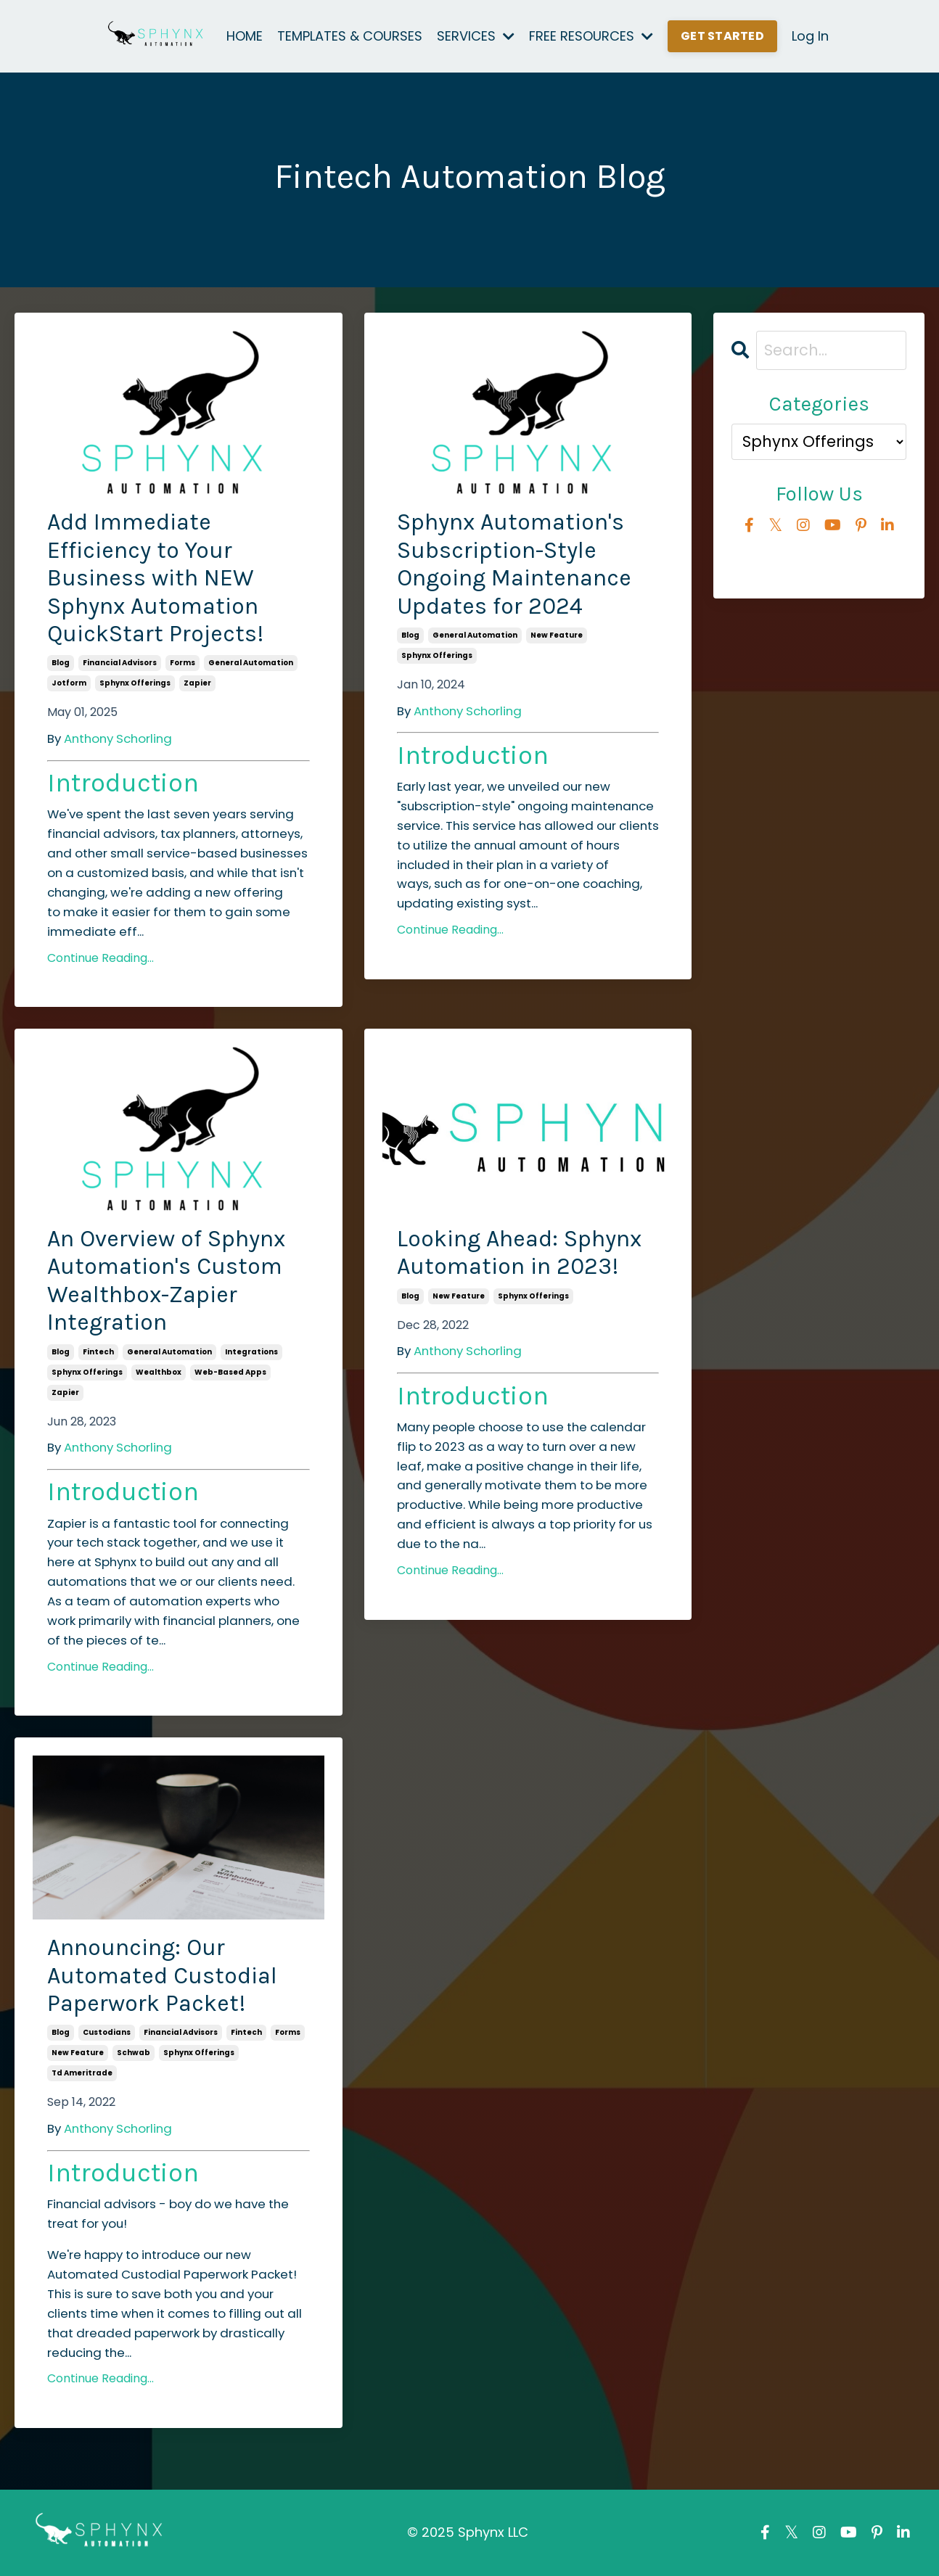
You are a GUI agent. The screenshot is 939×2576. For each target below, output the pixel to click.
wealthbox (158, 1372)
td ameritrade (82, 2072)
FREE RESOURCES (591, 36)
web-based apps (230, 1372)
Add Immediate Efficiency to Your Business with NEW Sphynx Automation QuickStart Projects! (155, 578)
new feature (556, 635)
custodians (107, 2032)
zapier (197, 683)
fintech (98, 1351)
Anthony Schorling (118, 738)
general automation (250, 662)
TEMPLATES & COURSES (349, 36)
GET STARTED (722, 36)
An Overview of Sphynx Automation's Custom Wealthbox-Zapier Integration (166, 1280)
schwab (133, 2052)
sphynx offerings (135, 683)
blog (61, 662)
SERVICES (475, 36)
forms (182, 662)
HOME (244, 36)
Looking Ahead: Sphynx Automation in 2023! (519, 1252)
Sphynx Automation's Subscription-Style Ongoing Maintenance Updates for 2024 (514, 564)
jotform (69, 683)
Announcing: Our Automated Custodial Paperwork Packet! (162, 1975)
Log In (810, 36)
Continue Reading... (100, 958)
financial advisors (120, 662)
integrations (251, 1351)
